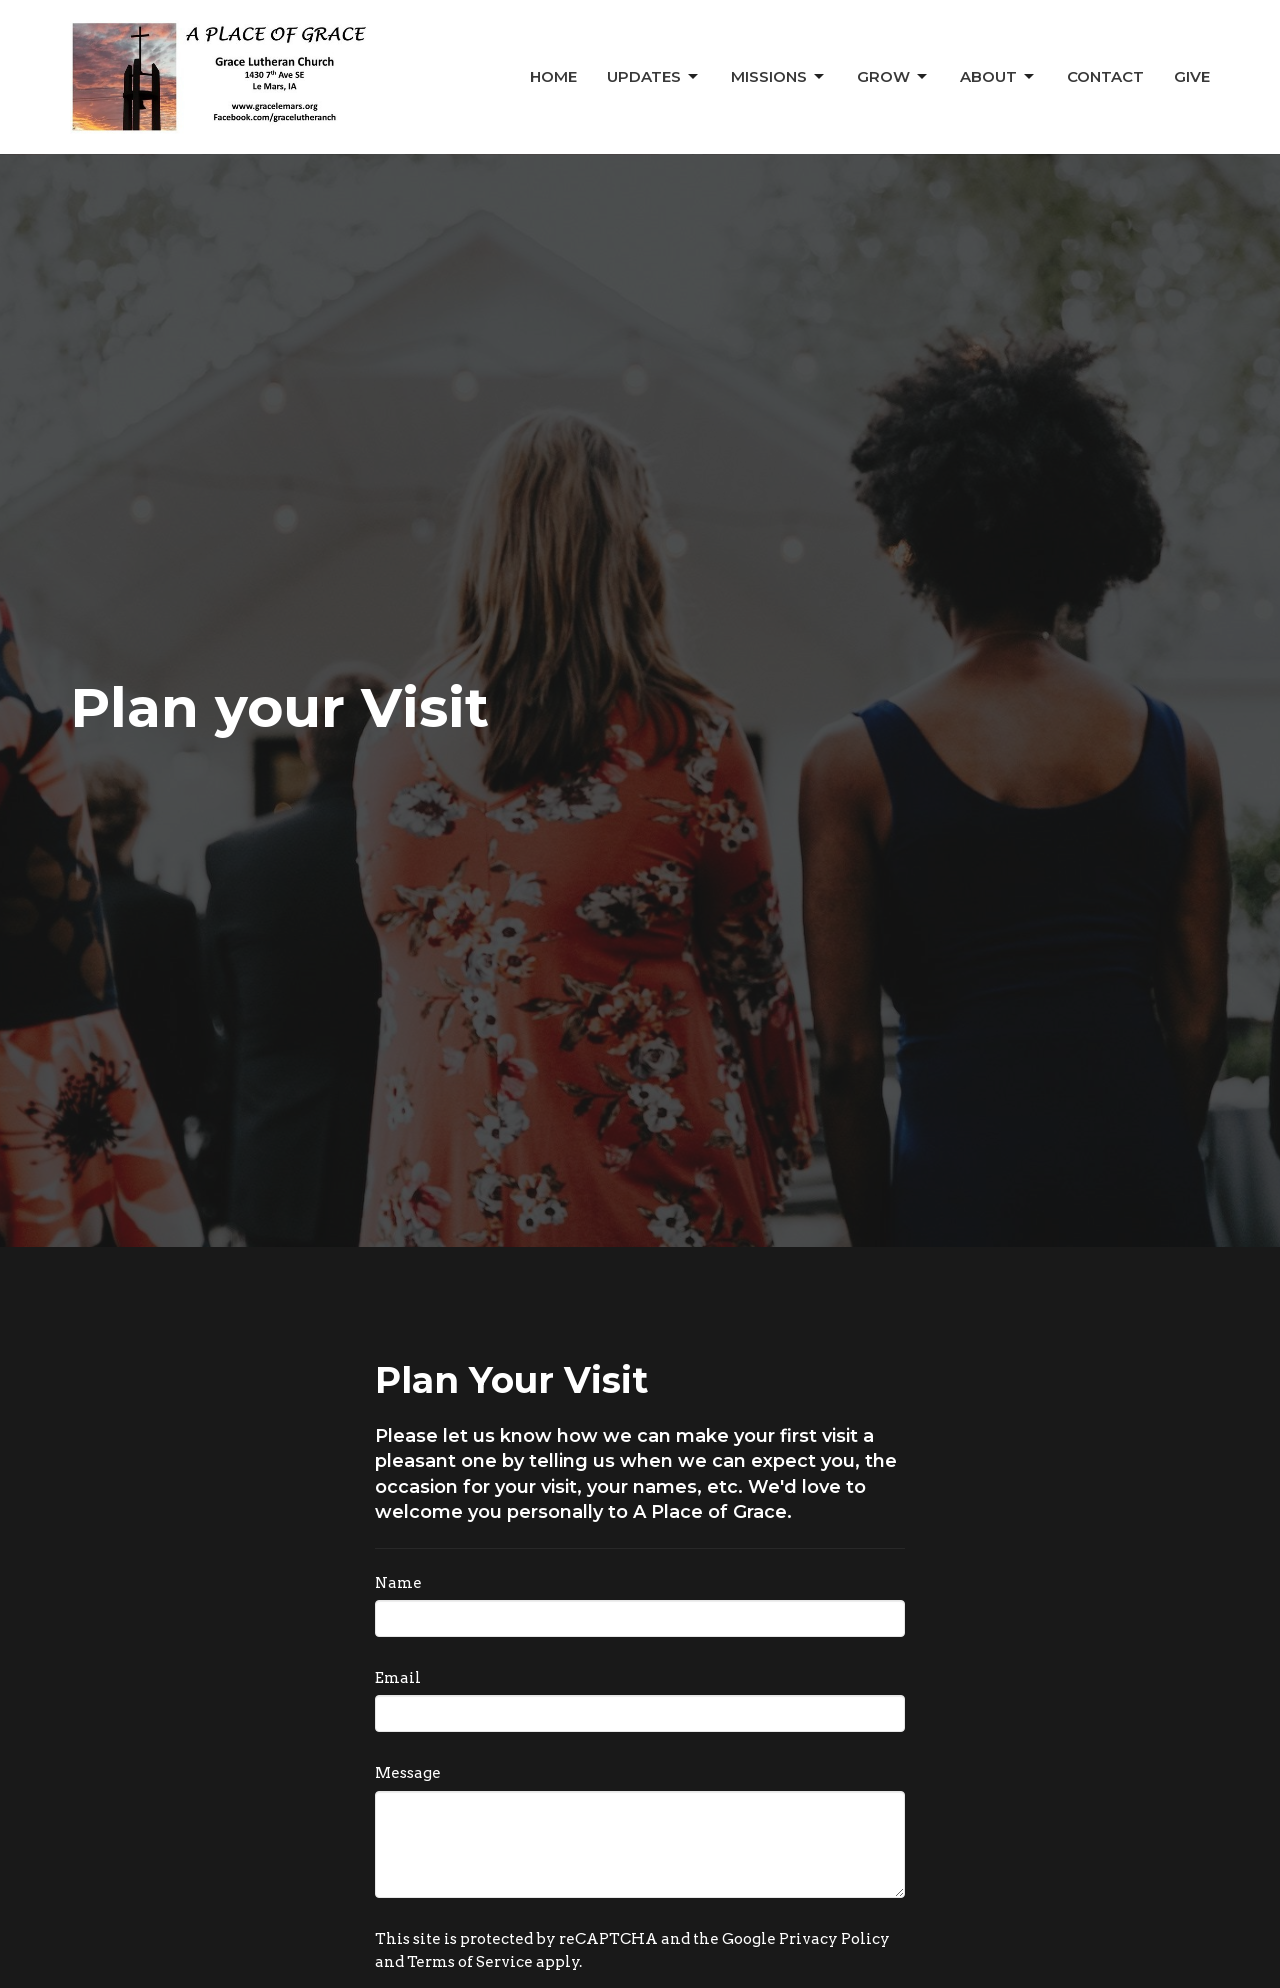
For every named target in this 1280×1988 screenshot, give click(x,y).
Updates (654, 77)
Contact (1105, 76)
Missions (779, 77)
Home (553, 76)
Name (398, 1583)
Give (1192, 76)
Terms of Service (470, 1962)
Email (398, 1678)
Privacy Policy (834, 1939)
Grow (893, 77)
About (998, 77)
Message (408, 1773)
